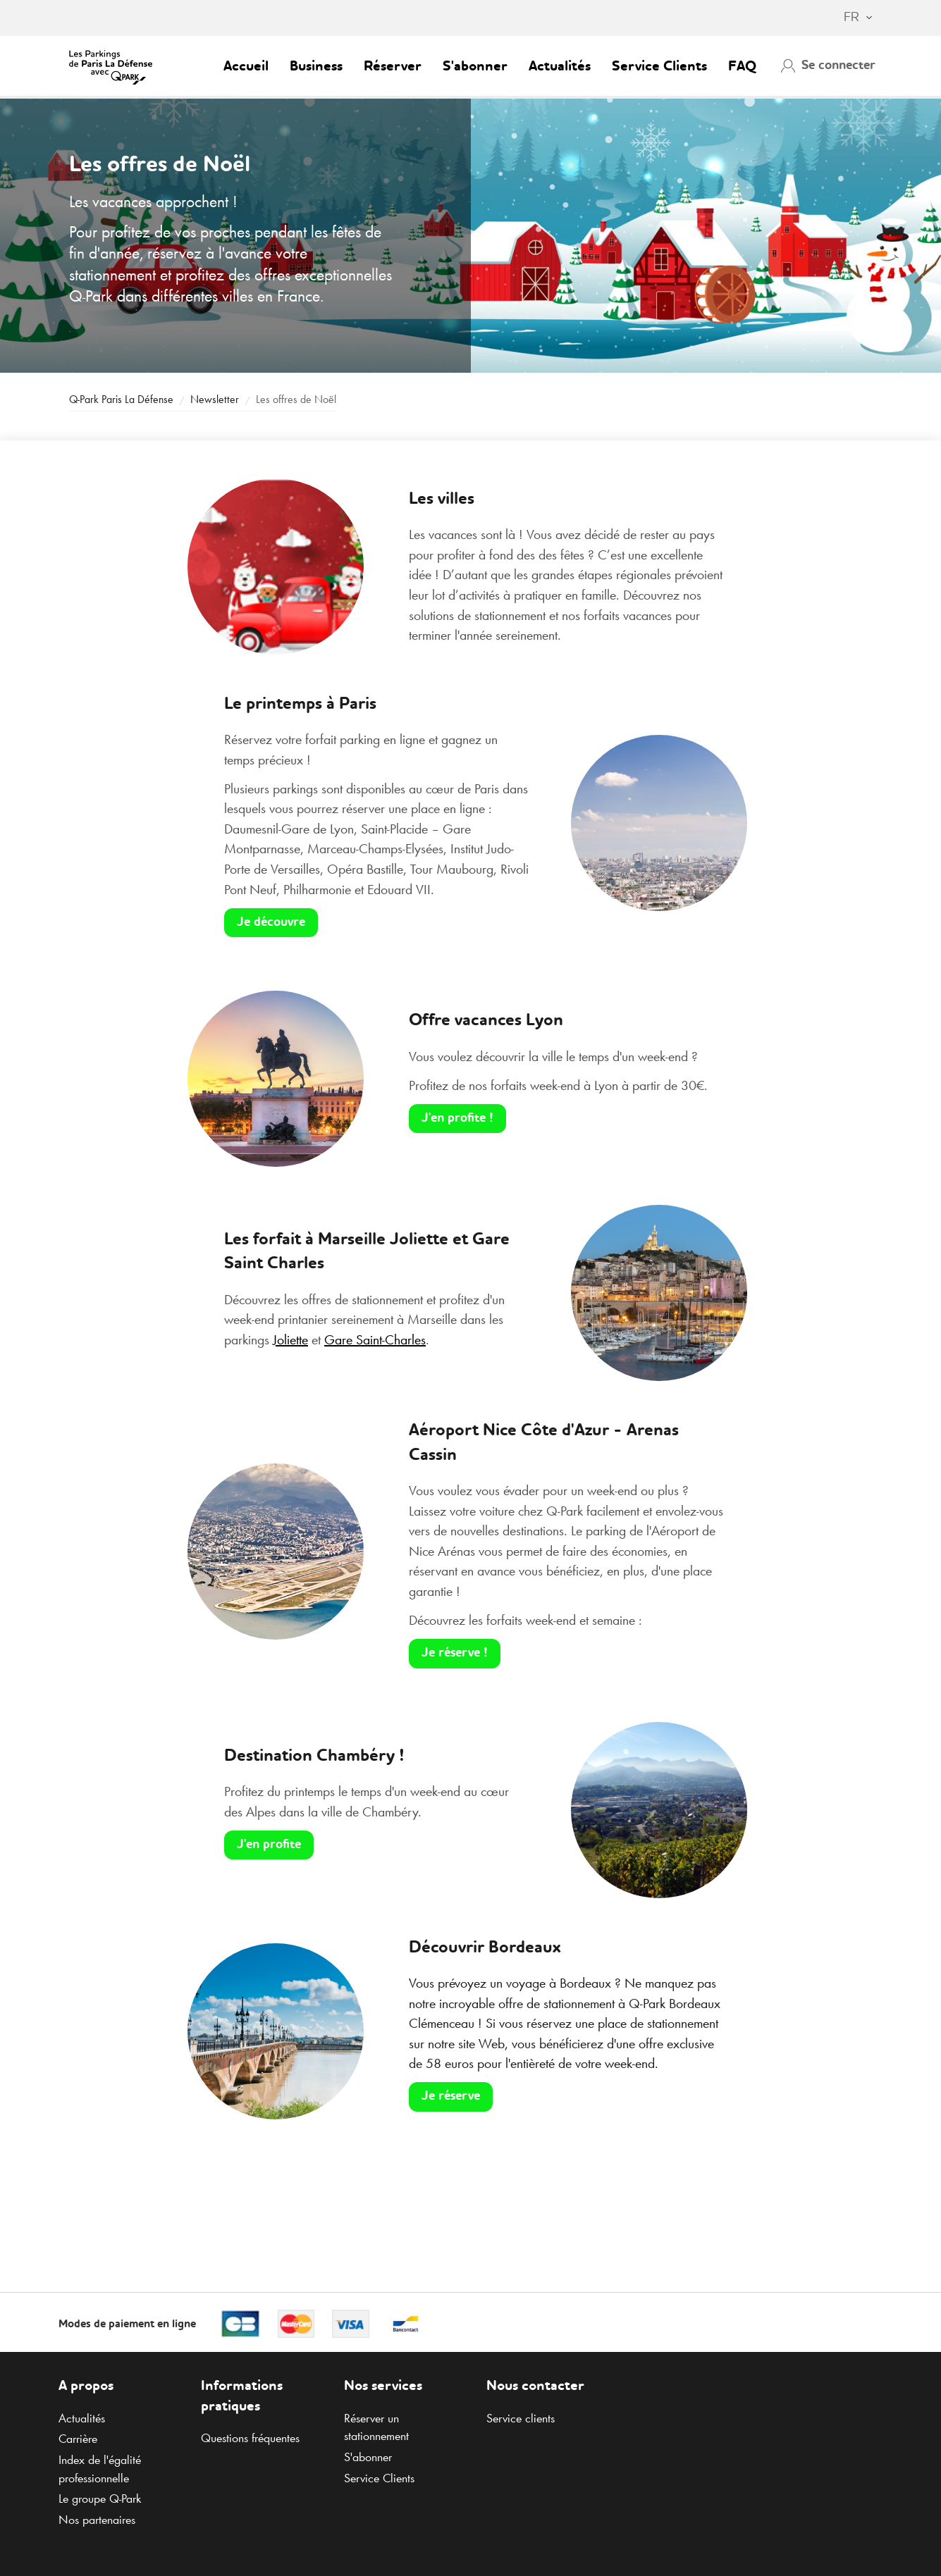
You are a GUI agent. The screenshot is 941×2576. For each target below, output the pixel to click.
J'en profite (269, 1844)
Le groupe (100, 2498)
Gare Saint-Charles (375, 1339)
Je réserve (451, 2096)
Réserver (393, 67)
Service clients (520, 2418)
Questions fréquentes (250, 2438)
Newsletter (214, 399)
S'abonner (475, 67)
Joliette (290, 1339)
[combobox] (851, 18)
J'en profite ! (457, 1118)
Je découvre (271, 922)
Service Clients (659, 67)
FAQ (742, 67)
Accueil (246, 67)
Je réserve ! (455, 1653)
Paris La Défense (121, 399)
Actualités (560, 67)
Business (316, 67)
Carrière (78, 2438)
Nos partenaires (97, 2519)
